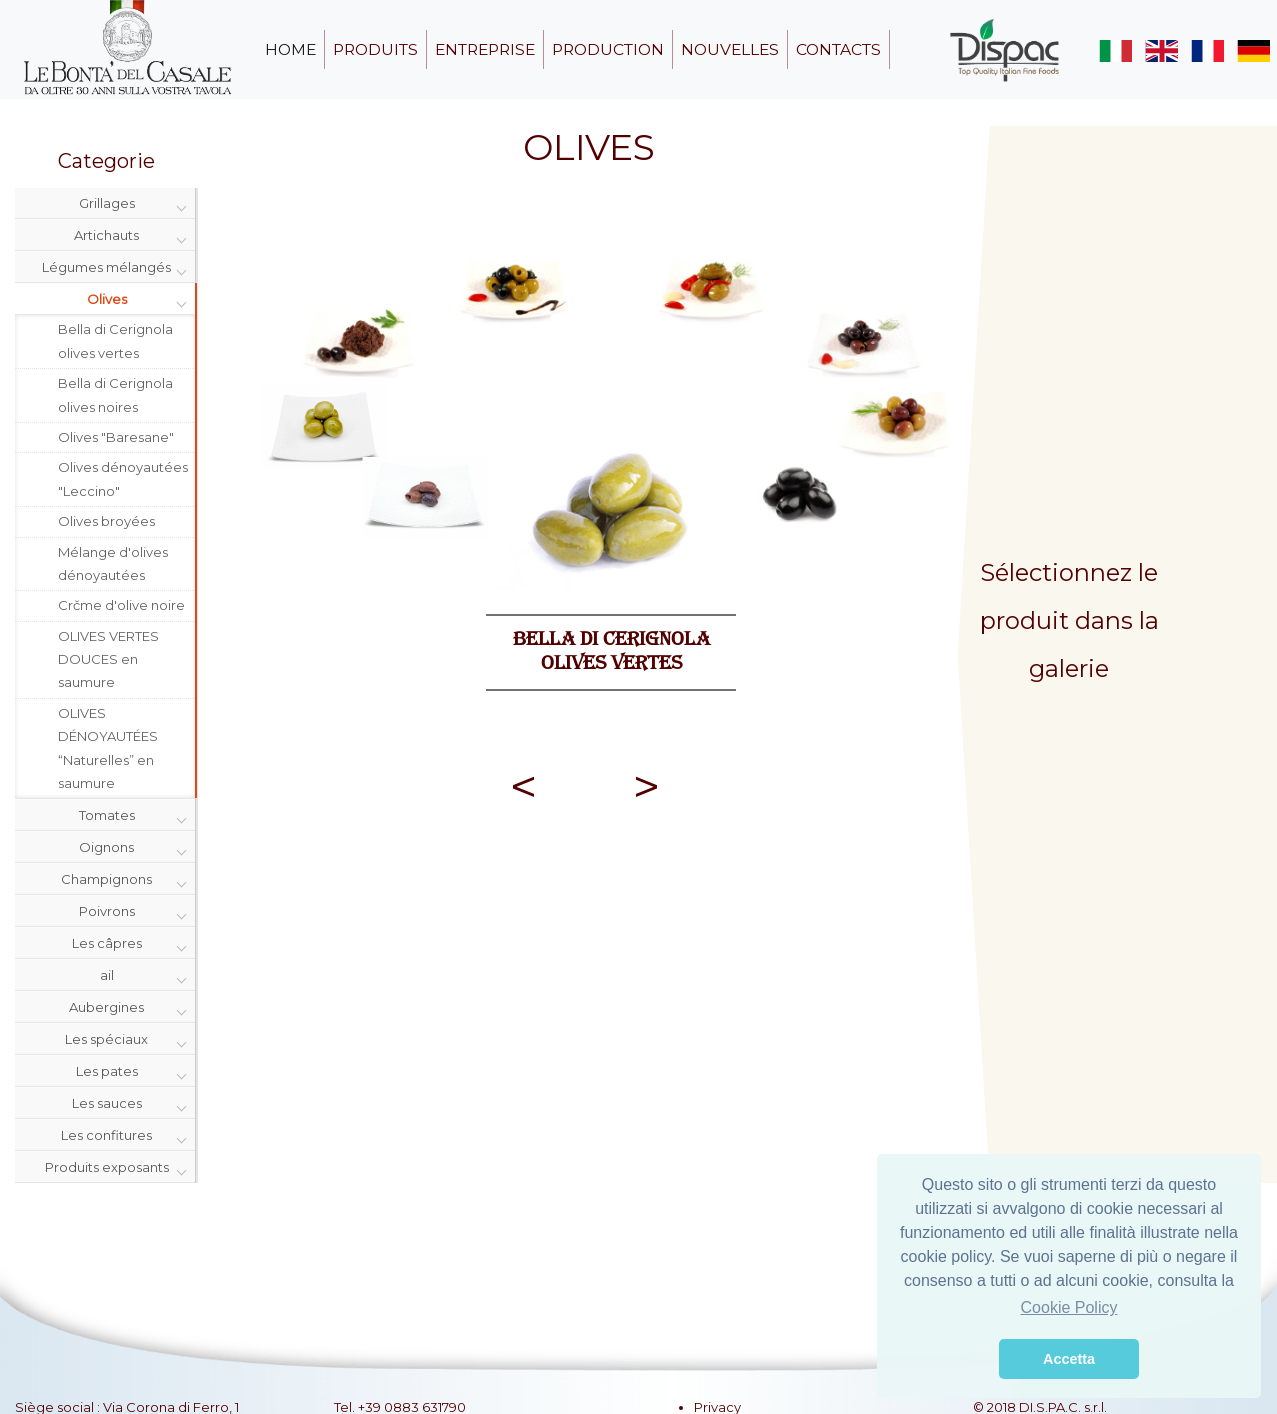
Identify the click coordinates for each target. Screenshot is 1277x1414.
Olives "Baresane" (116, 437)
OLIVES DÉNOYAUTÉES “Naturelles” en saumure (108, 748)
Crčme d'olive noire (121, 605)
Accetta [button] (1069, 1359)
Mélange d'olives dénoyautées (113, 563)
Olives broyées (106, 521)
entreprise (485, 49)
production (608, 49)
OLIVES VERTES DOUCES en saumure (108, 659)
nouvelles (730, 49)
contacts (838, 49)
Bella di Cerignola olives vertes (115, 340)
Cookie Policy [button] (1069, 1307)
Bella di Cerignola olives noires (115, 394)
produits (375, 49)
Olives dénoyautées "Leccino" (123, 478)
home (290, 49)
